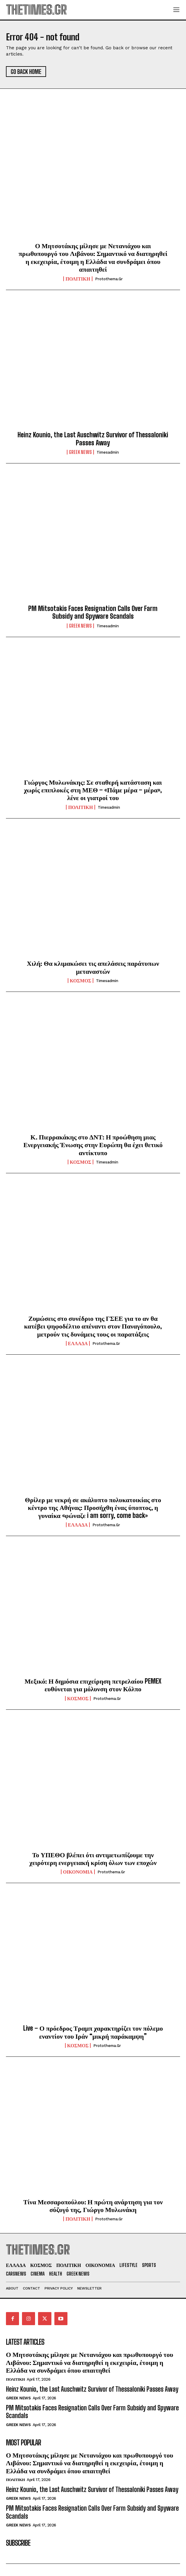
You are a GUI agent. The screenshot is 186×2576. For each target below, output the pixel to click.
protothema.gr (109, 279)
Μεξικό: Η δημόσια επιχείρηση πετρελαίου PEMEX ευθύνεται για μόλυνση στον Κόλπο (93, 1685)
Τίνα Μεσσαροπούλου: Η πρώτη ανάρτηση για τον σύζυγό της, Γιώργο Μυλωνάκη (93, 2206)
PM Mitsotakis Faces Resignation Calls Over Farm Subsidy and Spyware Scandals (92, 612)
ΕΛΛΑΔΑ (78, 1343)
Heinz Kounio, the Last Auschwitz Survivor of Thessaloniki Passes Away (93, 439)
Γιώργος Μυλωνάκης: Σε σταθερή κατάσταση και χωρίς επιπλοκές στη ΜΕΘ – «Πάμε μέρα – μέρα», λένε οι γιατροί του (93, 790)
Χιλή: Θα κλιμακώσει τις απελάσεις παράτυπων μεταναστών (93, 967)
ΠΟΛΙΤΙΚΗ (77, 278)
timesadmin (108, 452)
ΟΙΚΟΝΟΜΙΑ (78, 1871)
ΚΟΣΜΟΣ (81, 980)
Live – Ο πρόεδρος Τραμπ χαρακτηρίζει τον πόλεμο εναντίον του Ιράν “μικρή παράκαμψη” (93, 2032)
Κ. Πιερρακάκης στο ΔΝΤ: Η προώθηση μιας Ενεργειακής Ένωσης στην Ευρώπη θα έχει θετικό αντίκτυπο (93, 1145)
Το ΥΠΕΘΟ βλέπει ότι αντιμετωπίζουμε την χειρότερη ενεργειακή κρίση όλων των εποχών (93, 1858)
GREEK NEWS (80, 452)
